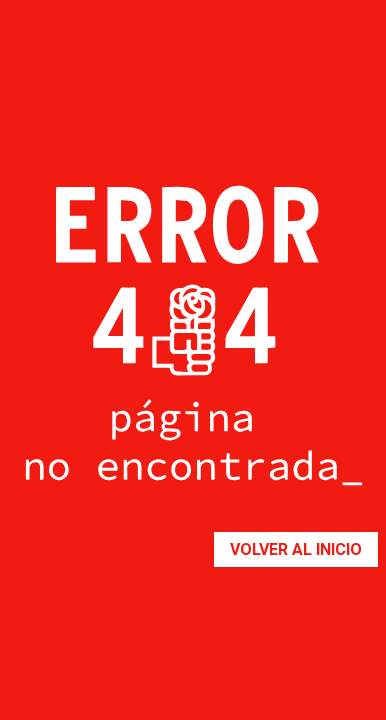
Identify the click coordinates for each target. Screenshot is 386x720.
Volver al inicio (296, 549)
